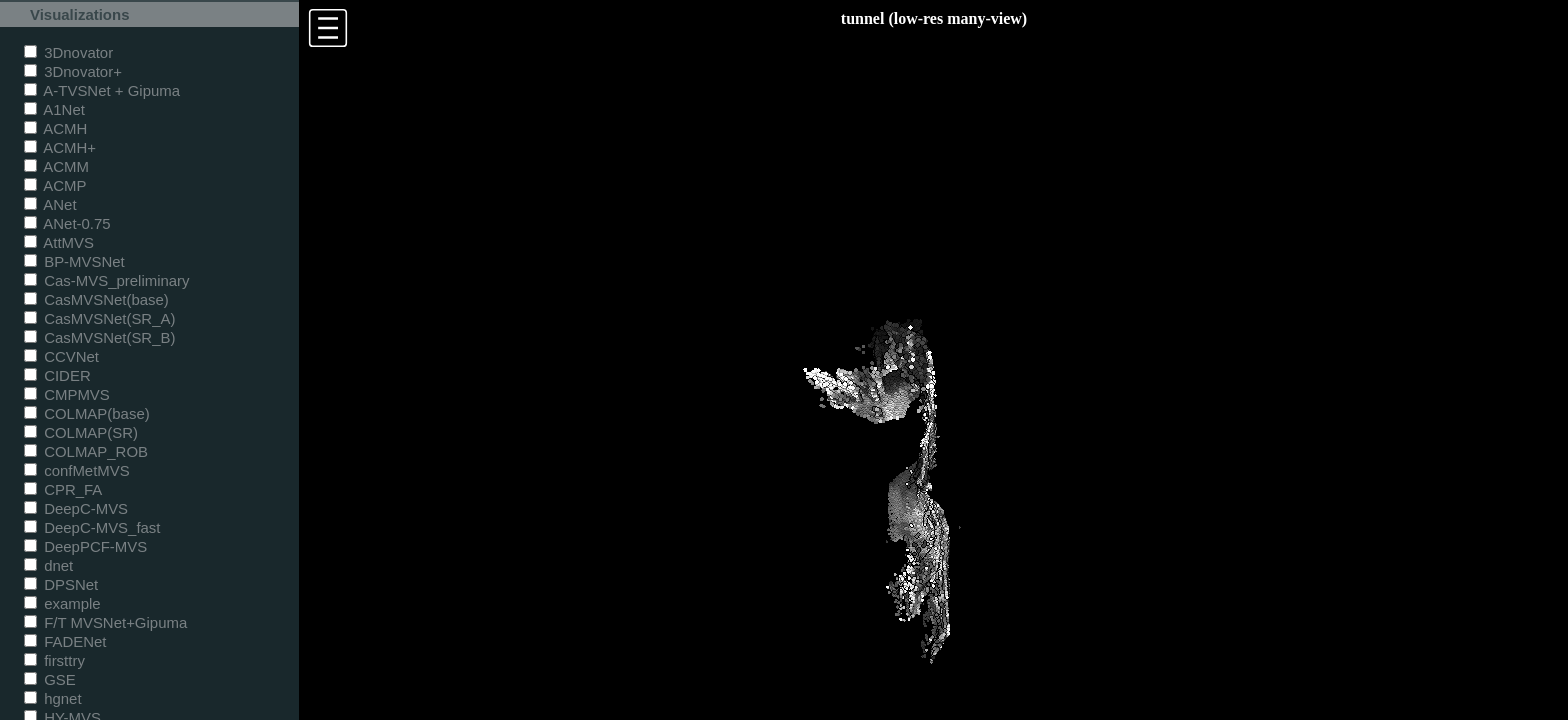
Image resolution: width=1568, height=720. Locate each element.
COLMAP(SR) (81, 432)
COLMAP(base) (87, 413)
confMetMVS (77, 470)
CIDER (57, 375)
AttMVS (59, 242)
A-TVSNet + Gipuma (102, 90)
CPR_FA (63, 489)
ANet (50, 204)
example (62, 603)
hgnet (53, 698)
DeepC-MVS (76, 508)
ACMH (55, 128)
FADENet (65, 641)
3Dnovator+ (73, 71)
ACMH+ (60, 147)
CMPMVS (67, 394)
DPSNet (61, 584)
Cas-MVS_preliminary (107, 280)
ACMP (55, 185)
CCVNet (61, 356)
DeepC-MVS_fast (92, 527)
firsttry (54, 660)
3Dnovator (68, 52)
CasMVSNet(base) (96, 299)
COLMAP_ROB (86, 451)
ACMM (56, 166)
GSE (50, 679)
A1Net (54, 109)
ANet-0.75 (67, 223)
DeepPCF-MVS (85, 546)
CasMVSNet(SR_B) (99, 337)
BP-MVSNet (74, 261)
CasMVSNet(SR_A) (99, 318)
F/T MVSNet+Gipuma (105, 622)
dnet (48, 565)
